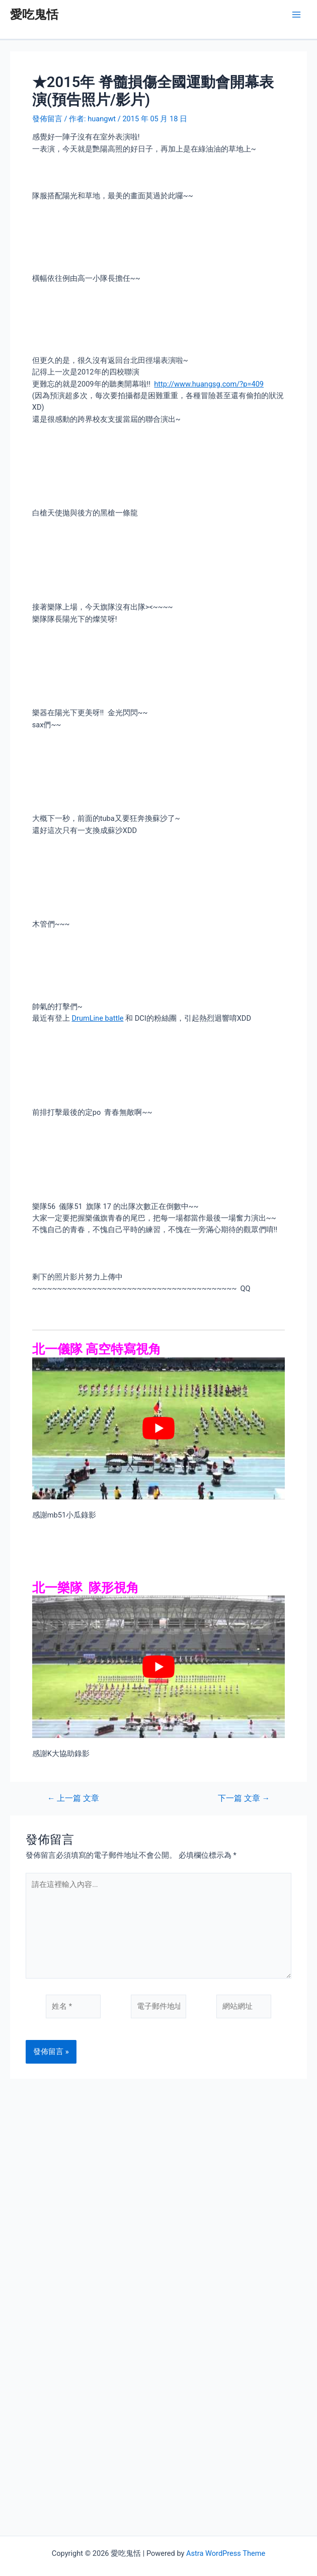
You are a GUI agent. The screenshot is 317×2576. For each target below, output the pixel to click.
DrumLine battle (97, 1018)
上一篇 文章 (73, 1799)
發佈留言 (47, 118)
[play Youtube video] (158, 1428)
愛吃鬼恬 (34, 15)
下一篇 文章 (244, 1799)
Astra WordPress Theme (225, 2553)
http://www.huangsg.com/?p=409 (209, 384)
